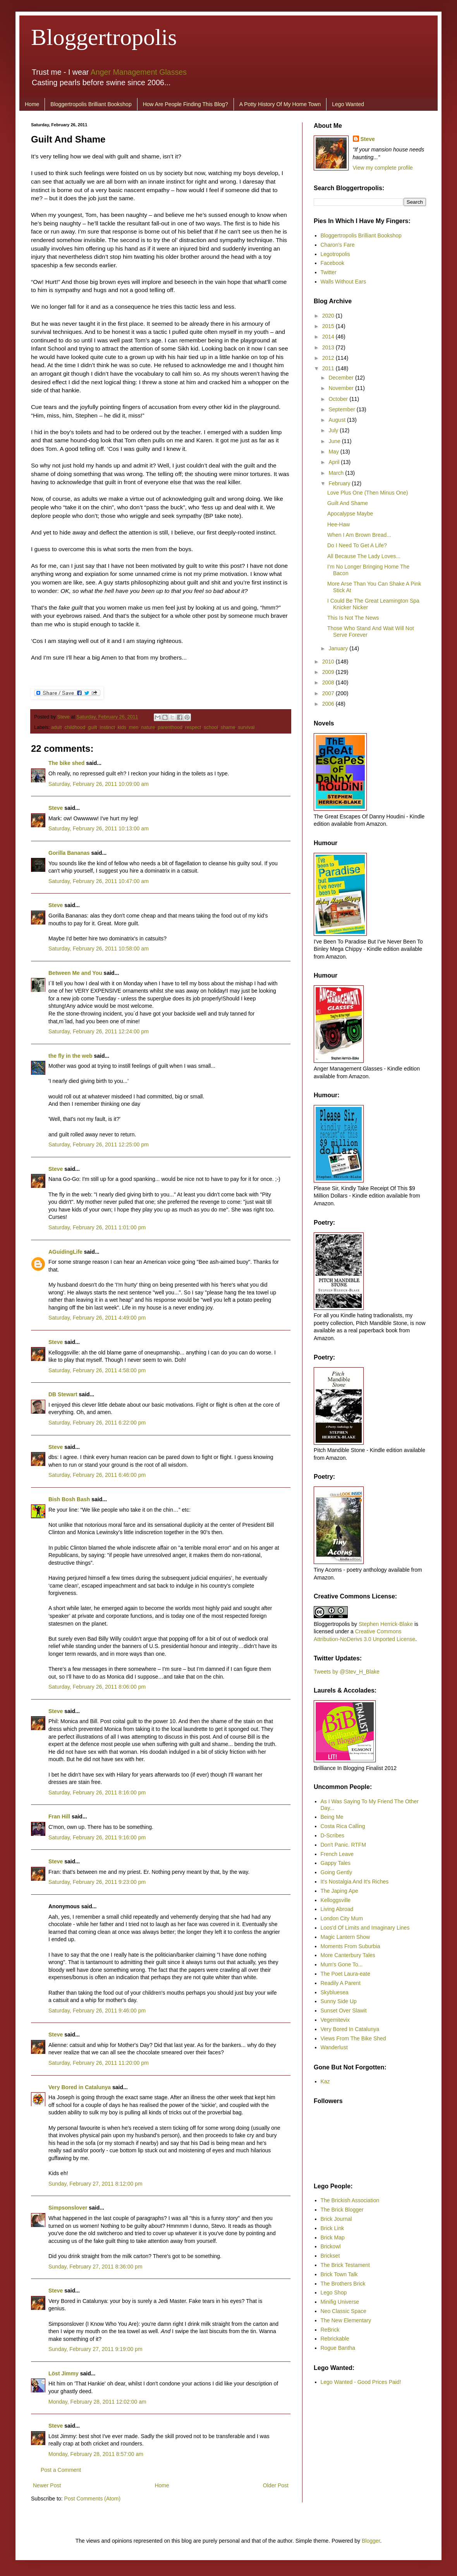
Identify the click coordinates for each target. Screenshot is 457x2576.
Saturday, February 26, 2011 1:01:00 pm (97, 1227)
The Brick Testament (345, 2265)
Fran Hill (59, 1816)
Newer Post (47, 2485)
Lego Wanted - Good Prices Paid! (361, 2382)
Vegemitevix (335, 2020)
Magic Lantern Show (345, 1937)
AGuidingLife (65, 1252)
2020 (329, 316)
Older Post (276, 2485)
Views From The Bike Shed (353, 2038)
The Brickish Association (350, 2200)
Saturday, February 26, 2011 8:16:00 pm (97, 1792)
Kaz (325, 2081)
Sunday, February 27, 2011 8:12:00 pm (95, 2184)
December (341, 378)
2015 (329, 326)
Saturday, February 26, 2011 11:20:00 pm (98, 2063)
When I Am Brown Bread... (359, 535)
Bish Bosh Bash (69, 1499)
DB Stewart (62, 1394)
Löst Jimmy (63, 2373)
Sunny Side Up (339, 2001)
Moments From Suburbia (350, 1946)
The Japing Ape (339, 1891)
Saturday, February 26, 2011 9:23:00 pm (97, 1882)
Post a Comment (61, 2470)
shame (228, 727)
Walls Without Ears (343, 281)
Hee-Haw (338, 524)
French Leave (337, 1854)
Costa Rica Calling (343, 1826)
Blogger (371, 2541)
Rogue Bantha (338, 2348)
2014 (329, 336)
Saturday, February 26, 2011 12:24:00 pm (98, 1031)
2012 (329, 358)
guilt (92, 727)
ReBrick (330, 2330)
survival (246, 727)
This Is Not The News (353, 618)
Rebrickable (335, 2338)
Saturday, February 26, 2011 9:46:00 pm (97, 2010)
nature (148, 727)
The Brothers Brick (343, 2283)
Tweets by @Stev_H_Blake (347, 1672)
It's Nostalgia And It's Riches (355, 1881)
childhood (74, 727)
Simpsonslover (67, 2208)
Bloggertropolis (104, 37)
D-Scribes (332, 1835)
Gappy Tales (336, 1863)
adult (56, 727)
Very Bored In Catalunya (350, 2029)
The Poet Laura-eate (345, 1974)
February (340, 483)
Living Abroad (337, 1909)
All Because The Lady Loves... (363, 556)
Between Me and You (75, 973)
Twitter (329, 272)
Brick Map (333, 2237)
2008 (329, 682)
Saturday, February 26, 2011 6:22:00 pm (97, 1422)
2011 (329, 368)
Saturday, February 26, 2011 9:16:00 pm (97, 1837)
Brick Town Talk (339, 2274)
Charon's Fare (338, 245)
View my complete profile (383, 168)
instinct (107, 727)
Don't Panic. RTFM (343, 1845)
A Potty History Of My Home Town (280, 104)
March (336, 473)
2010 (329, 661)
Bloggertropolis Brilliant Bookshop (90, 104)
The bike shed (66, 763)
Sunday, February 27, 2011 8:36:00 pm (95, 2266)
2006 (329, 704)
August (337, 420)
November (341, 388)
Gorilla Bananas (69, 853)
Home (32, 104)
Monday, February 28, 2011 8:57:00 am (95, 2454)
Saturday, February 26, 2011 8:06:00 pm (97, 1687)
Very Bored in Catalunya (79, 2087)
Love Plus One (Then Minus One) (367, 493)
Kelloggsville (336, 1900)
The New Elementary (346, 2320)
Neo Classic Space (343, 2311)
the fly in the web (70, 1056)
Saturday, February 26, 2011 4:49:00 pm (97, 1318)
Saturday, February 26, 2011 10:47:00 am (98, 881)
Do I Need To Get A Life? (357, 545)
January (338, 648)
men (134, 727)
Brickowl (331, 2246)
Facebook (332, 263)
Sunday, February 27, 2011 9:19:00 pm (95, 2349)
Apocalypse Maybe (350, 513)
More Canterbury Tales (348, 1955)
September (342, 409)
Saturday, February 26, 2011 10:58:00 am (98, 948)
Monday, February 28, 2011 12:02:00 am (97, 2402)
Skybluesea (335, 1992)
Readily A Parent (341, 1983)
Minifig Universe (340, 2302)
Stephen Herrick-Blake (386, 1624)
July (334, 430)
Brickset (330, 2256)
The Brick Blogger (342, 2210)
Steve (64, 717)
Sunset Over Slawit (344, 2010)
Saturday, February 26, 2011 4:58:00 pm (97, 1370)
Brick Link (332, 2228)
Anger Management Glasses (139, 72)
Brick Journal (336, 2219)
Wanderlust (334, 2047)
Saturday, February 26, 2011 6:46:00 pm (97, 1475)
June (335, 441)
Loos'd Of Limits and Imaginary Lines (365, 1928)
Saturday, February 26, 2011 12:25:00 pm (98, 1144)
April (334, 462)
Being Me (332, 1817)
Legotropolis (335, 254)
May (334, 452)
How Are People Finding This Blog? (185, 104)
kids (122, 727)
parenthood (170, 727)
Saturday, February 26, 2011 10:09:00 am (98, 784)
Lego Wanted (348, 104)
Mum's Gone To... (342, 1964)
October (338, 399)
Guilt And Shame (347, 503)
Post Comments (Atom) (92, 2498)
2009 (329, 672)
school (211, 727)
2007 (329, 693)
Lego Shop (334, 2292)
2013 (329, 347)
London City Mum (342, 1918)
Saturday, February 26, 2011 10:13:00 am (98, 828)
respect (193, 727)
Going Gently (336, 1872)
